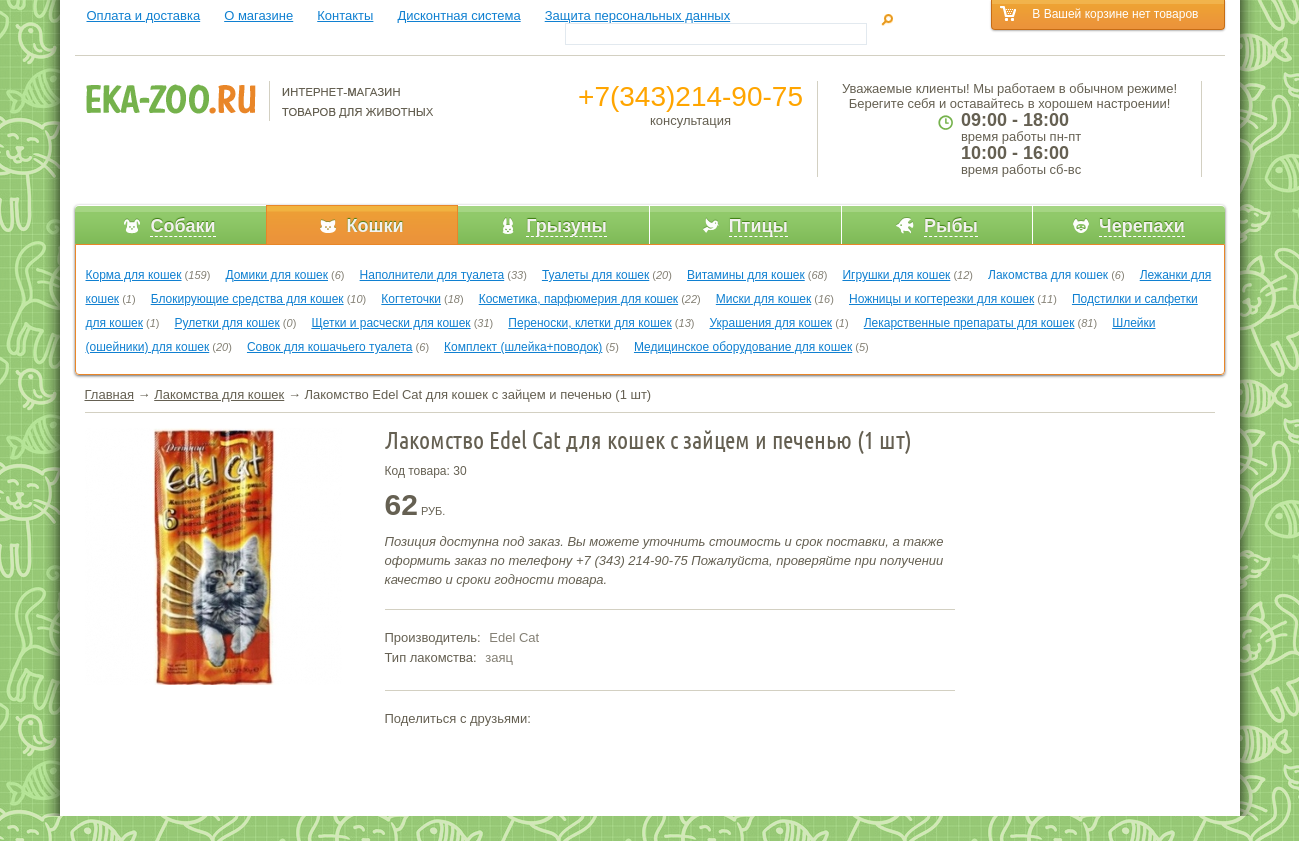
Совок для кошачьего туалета (330, 347)
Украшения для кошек (771, 323)
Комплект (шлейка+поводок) (523, 347)
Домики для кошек (276, 275)
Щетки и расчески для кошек (390, 323)
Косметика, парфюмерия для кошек (578, 299)
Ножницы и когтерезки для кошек (941, 299)
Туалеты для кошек (595, 275)
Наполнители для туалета (432, 275)
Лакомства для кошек (1048, 275)
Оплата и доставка (144, 15)
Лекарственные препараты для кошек (969, 323)
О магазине (258, 15)
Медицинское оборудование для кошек (743, 347)
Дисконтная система (458, 15)
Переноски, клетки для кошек (589, 323)
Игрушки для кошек (896, 275)
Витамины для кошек (746, 275)
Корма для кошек (134, 275)
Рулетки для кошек (227, 323)
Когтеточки (411, 299)
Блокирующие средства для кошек (247, 299)
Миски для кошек (763, 299)
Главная (109, 394)
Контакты (345, 15)
